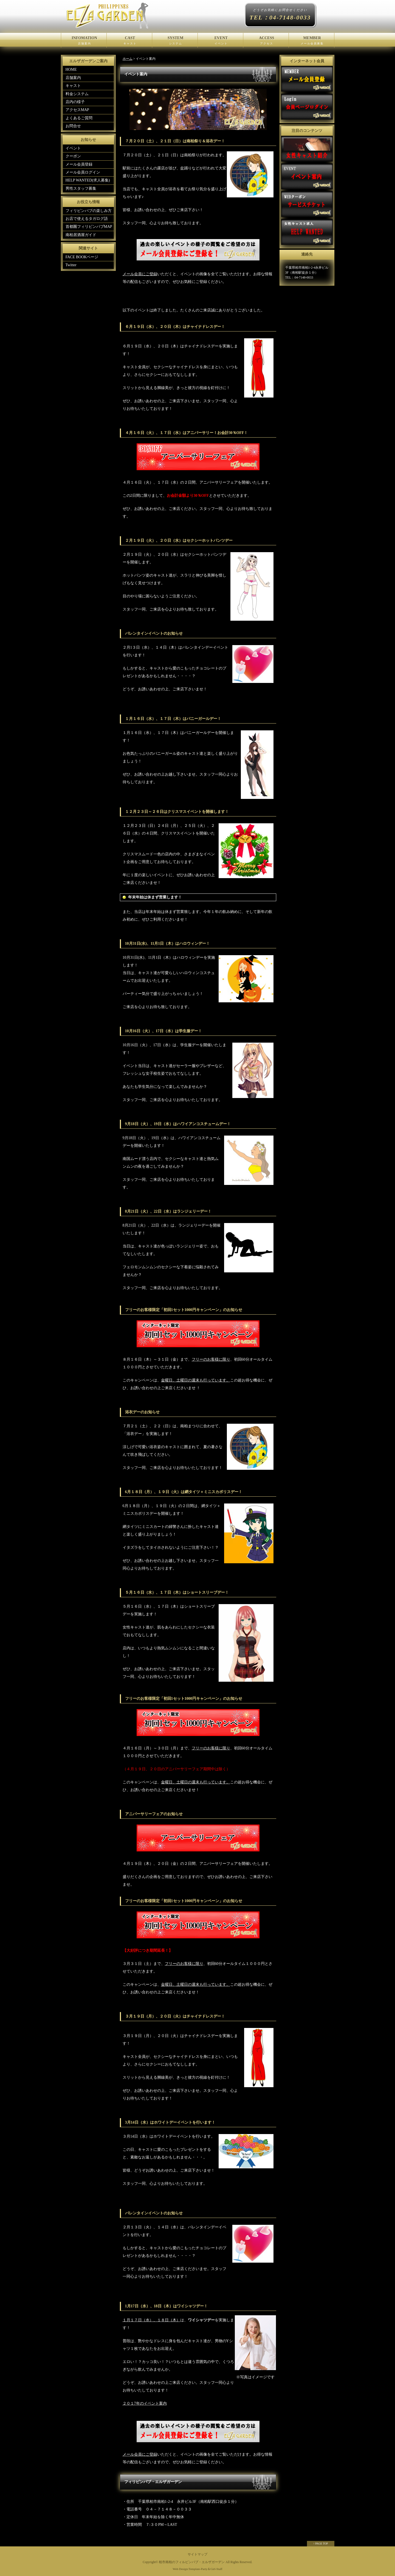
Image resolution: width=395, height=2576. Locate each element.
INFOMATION (83, 41)
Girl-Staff (216, 2569)
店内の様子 (75, 102)
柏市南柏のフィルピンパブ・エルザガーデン (192, 2562)
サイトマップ (197, 2554)
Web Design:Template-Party (190, 2569)
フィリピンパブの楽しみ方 (89, 211)
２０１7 (129, 2403)
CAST (129, 41)
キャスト (73, 86)
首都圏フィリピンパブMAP (89, 227)
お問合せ (73, 126)
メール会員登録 (79, 164)
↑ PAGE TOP (320, 2543)
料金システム (77, 94)
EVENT (220, 41)
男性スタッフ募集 (81, 188)
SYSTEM (175, 41)
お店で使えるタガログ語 (87, 219)
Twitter (71, 265)
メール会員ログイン (83, 172)
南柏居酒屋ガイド (81, 235)
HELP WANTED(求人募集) (88, 180)
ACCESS (266, 41)
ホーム (127, 59)
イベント (73, 148)
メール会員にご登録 (140, 274)
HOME (71, 69)
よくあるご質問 (79, 118)
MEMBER (311, 41)
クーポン (73, 156)
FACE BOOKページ (82, 257)
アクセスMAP (77, 110)
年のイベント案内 (151, 2403)
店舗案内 (73, 78)
